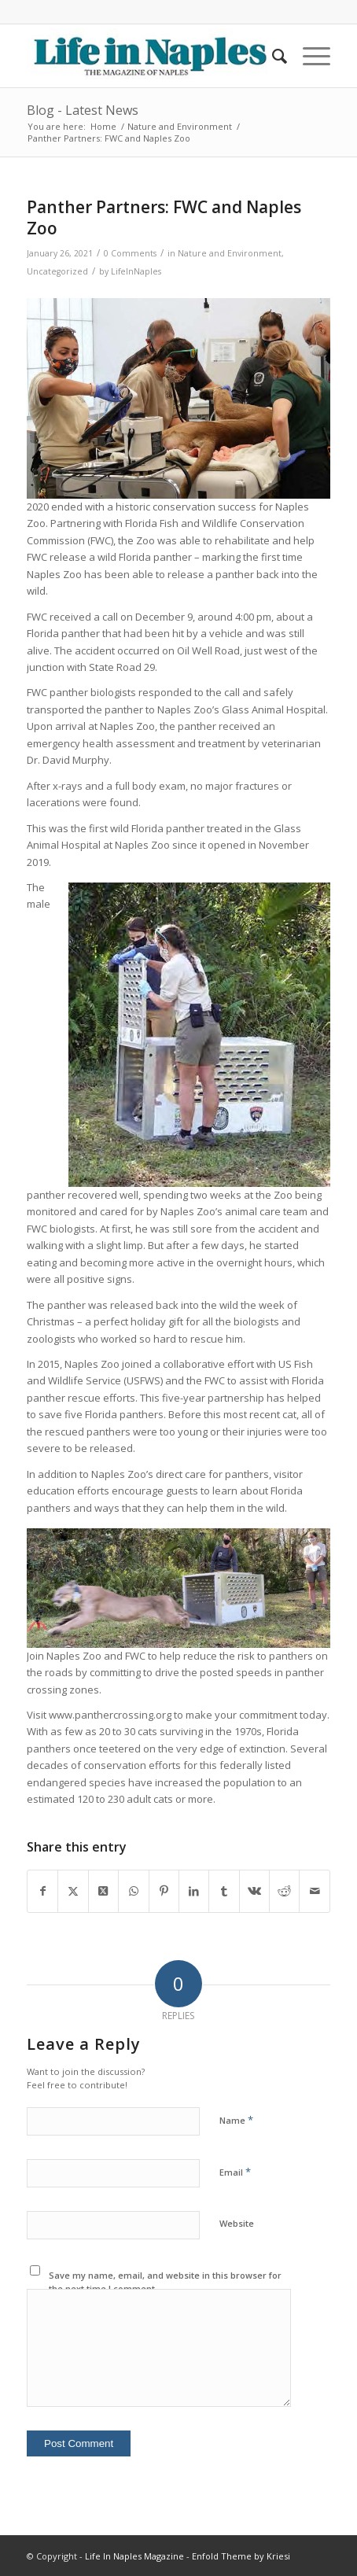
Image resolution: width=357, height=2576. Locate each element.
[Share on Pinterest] (163, 1890)
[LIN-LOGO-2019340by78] (148, 55)
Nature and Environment (230, 253)
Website (236, 2223)
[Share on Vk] (254, 1890)
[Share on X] (72, 1890)
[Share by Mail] (314, 1890)
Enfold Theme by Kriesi (241, 2556)
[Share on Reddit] (284, 1890)
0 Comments (130, 253)
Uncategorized (57, 271)
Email (235, 2172)
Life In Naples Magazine (134, 2556)
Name (236, 2120)
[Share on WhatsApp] (133, 1890)
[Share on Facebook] (42, 1890)
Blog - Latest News (82, 110)
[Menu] (308, 55)
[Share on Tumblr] (223, 1890)
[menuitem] (271, 55)
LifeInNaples (136, 271)
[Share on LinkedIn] (193, 1890)
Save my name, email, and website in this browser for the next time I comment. (165, 2281)
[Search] (271, 55)
